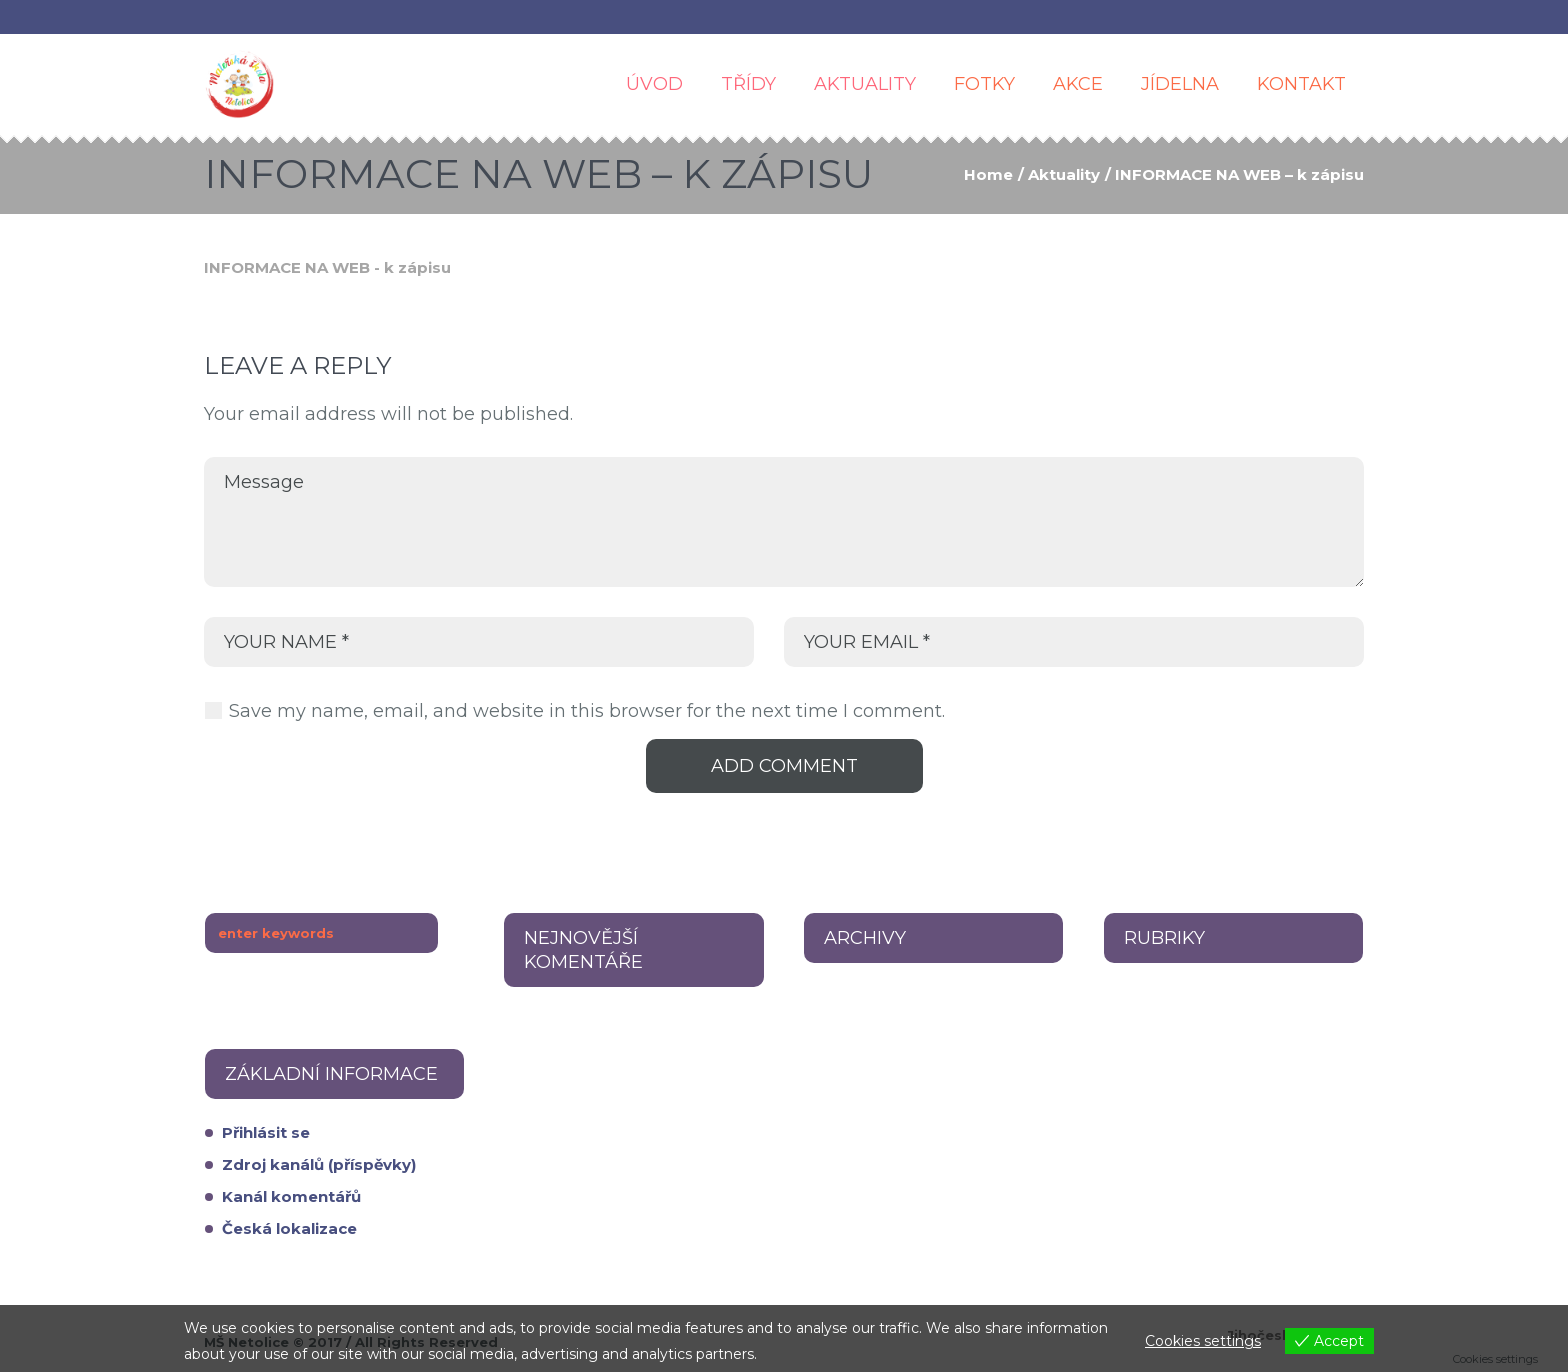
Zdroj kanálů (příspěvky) (319, 1164)
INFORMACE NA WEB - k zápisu (327, 267)
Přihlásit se (266, 1132)
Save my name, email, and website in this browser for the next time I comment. (587, 711)
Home (988, 174)
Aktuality (1064, 174)
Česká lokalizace (289, 1228)
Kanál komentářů (291, 1196)
